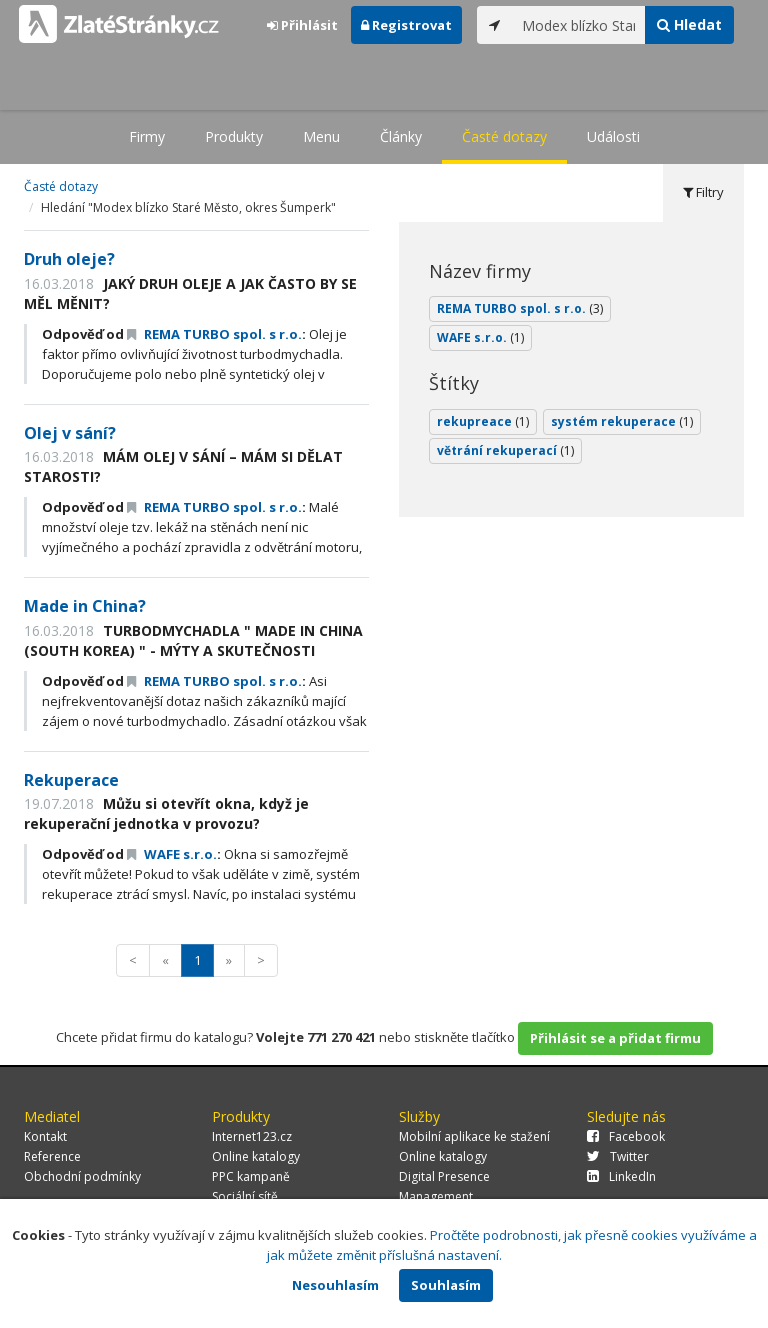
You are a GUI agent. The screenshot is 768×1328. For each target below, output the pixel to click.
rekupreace (483, 421)
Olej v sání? (70, 433)
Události (613, 136)
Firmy (147, 136)
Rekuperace (71, 780)
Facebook (626, 1136)
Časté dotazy (504, 136)
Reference (52, 1156)
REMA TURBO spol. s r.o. (214, 334)
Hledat (689, 24)
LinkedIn (621, 1176)
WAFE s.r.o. (172, 854)
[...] (579, 25)
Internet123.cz (252, 1136)
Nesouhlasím (335, 1285)
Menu (321, 136)
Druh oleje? (69, 259)
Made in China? (85, 606)
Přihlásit (302, 25)
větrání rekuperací (505, 450)
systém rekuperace (622, 421)
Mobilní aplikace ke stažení (474, 1136)
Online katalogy (256, 1156)
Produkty (234, 136)
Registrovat (406, 25)
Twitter (618, 1156)
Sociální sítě (245, 1196)
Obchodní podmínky (82, 1176)
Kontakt (45, 1136)
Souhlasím (446, 1285)
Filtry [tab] (703, 192)
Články (401, 136)
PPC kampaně (251, 1176)
